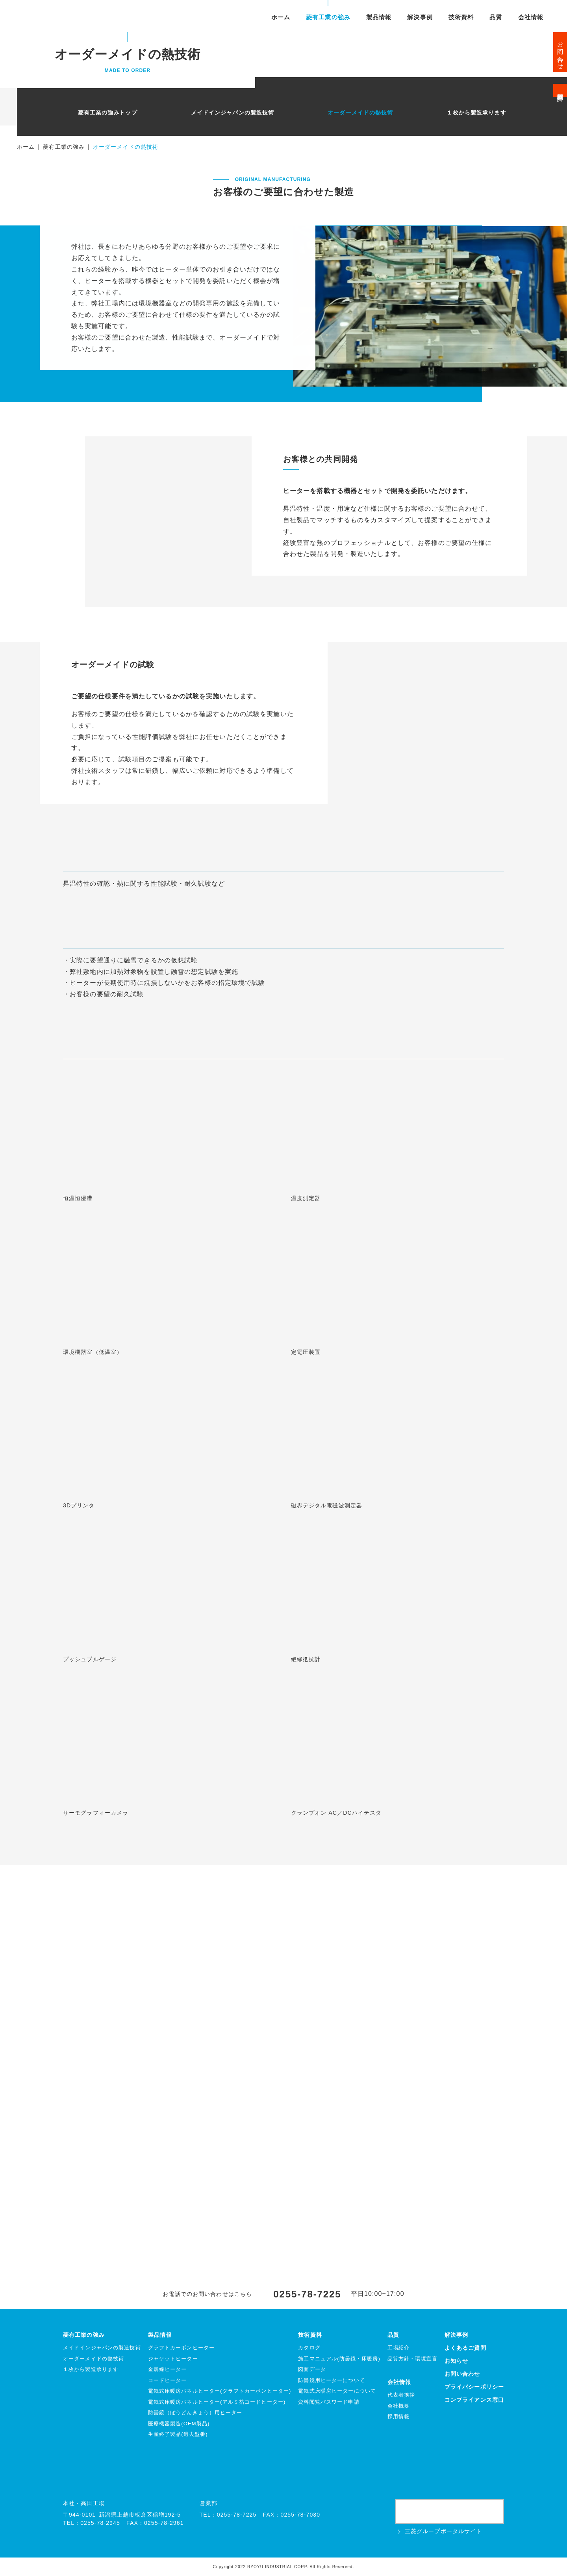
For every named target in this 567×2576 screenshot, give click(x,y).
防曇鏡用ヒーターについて (331, 2380)
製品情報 (378, 17)
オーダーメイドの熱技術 (360, 112)
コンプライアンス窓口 (474, 2400)
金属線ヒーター (167, 2369)
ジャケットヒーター (173, 2359)
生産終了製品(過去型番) (178, 2434)
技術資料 (461, 17)
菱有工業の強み (328, 17)
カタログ (309, 2348)
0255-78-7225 (307, 2294)
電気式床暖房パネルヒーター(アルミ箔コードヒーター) (217, 2402)
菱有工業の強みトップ (107, 112)
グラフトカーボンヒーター (181, 2348)
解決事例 (419, 17)
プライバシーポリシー (474, 2387)
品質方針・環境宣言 (412, 2359)
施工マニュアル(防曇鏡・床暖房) (339, 2359)
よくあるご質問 (465, 2348)
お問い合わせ (560, 52)
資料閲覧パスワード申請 (328, 2402)
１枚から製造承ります (476, 112)
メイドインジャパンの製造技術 (232, 112)
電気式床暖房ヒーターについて (337, 2391)
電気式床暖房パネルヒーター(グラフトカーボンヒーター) (219, 2391)
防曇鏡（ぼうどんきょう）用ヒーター (195, 2412)
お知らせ (456, 2361)
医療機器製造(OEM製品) (179, 2423)
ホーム (280, 17)
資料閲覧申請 (560, 90)
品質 (495, 17)
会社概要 (398, 2406)
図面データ (312, 2369)
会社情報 (530, 17)
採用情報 (398, 2416)
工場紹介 (398, 2348)
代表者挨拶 (401, 2395)
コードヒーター (167, 2380)
